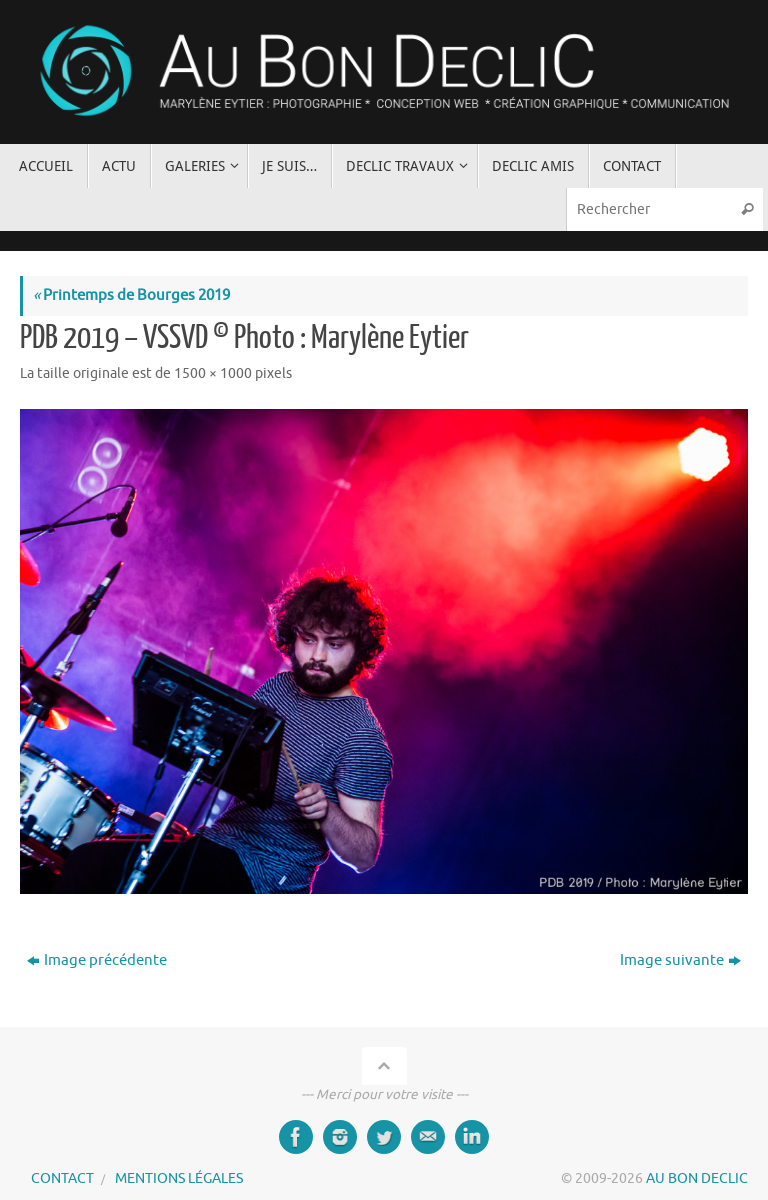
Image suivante (680, 960)
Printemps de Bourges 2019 (131, 295)
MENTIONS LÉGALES (179, 1178)
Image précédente (97, 960)
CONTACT (62, 1178)
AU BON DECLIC (697, 1178)
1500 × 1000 (213, 373)
